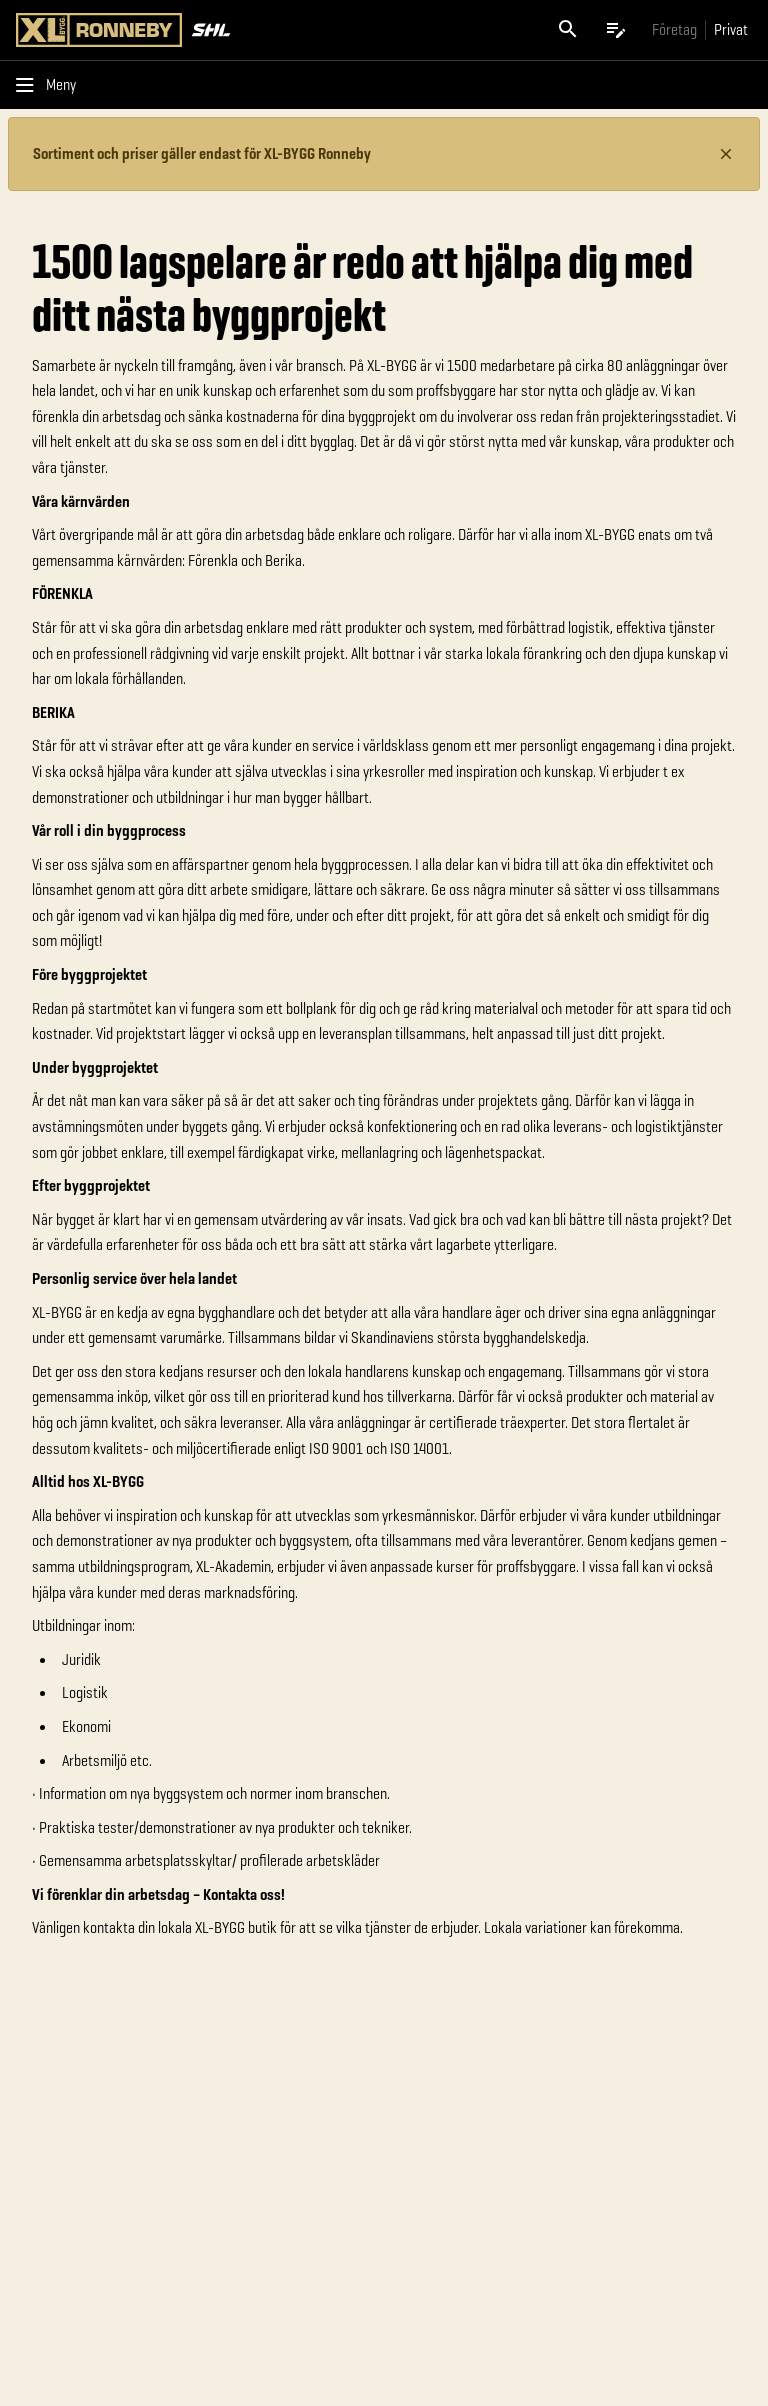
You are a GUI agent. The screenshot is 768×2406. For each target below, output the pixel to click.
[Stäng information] (726, 154)
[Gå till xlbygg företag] (674, 29)
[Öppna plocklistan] (616, 30)
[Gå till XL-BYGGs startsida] (196, 30)
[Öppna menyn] (50, 85)
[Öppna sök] (568, 30)
